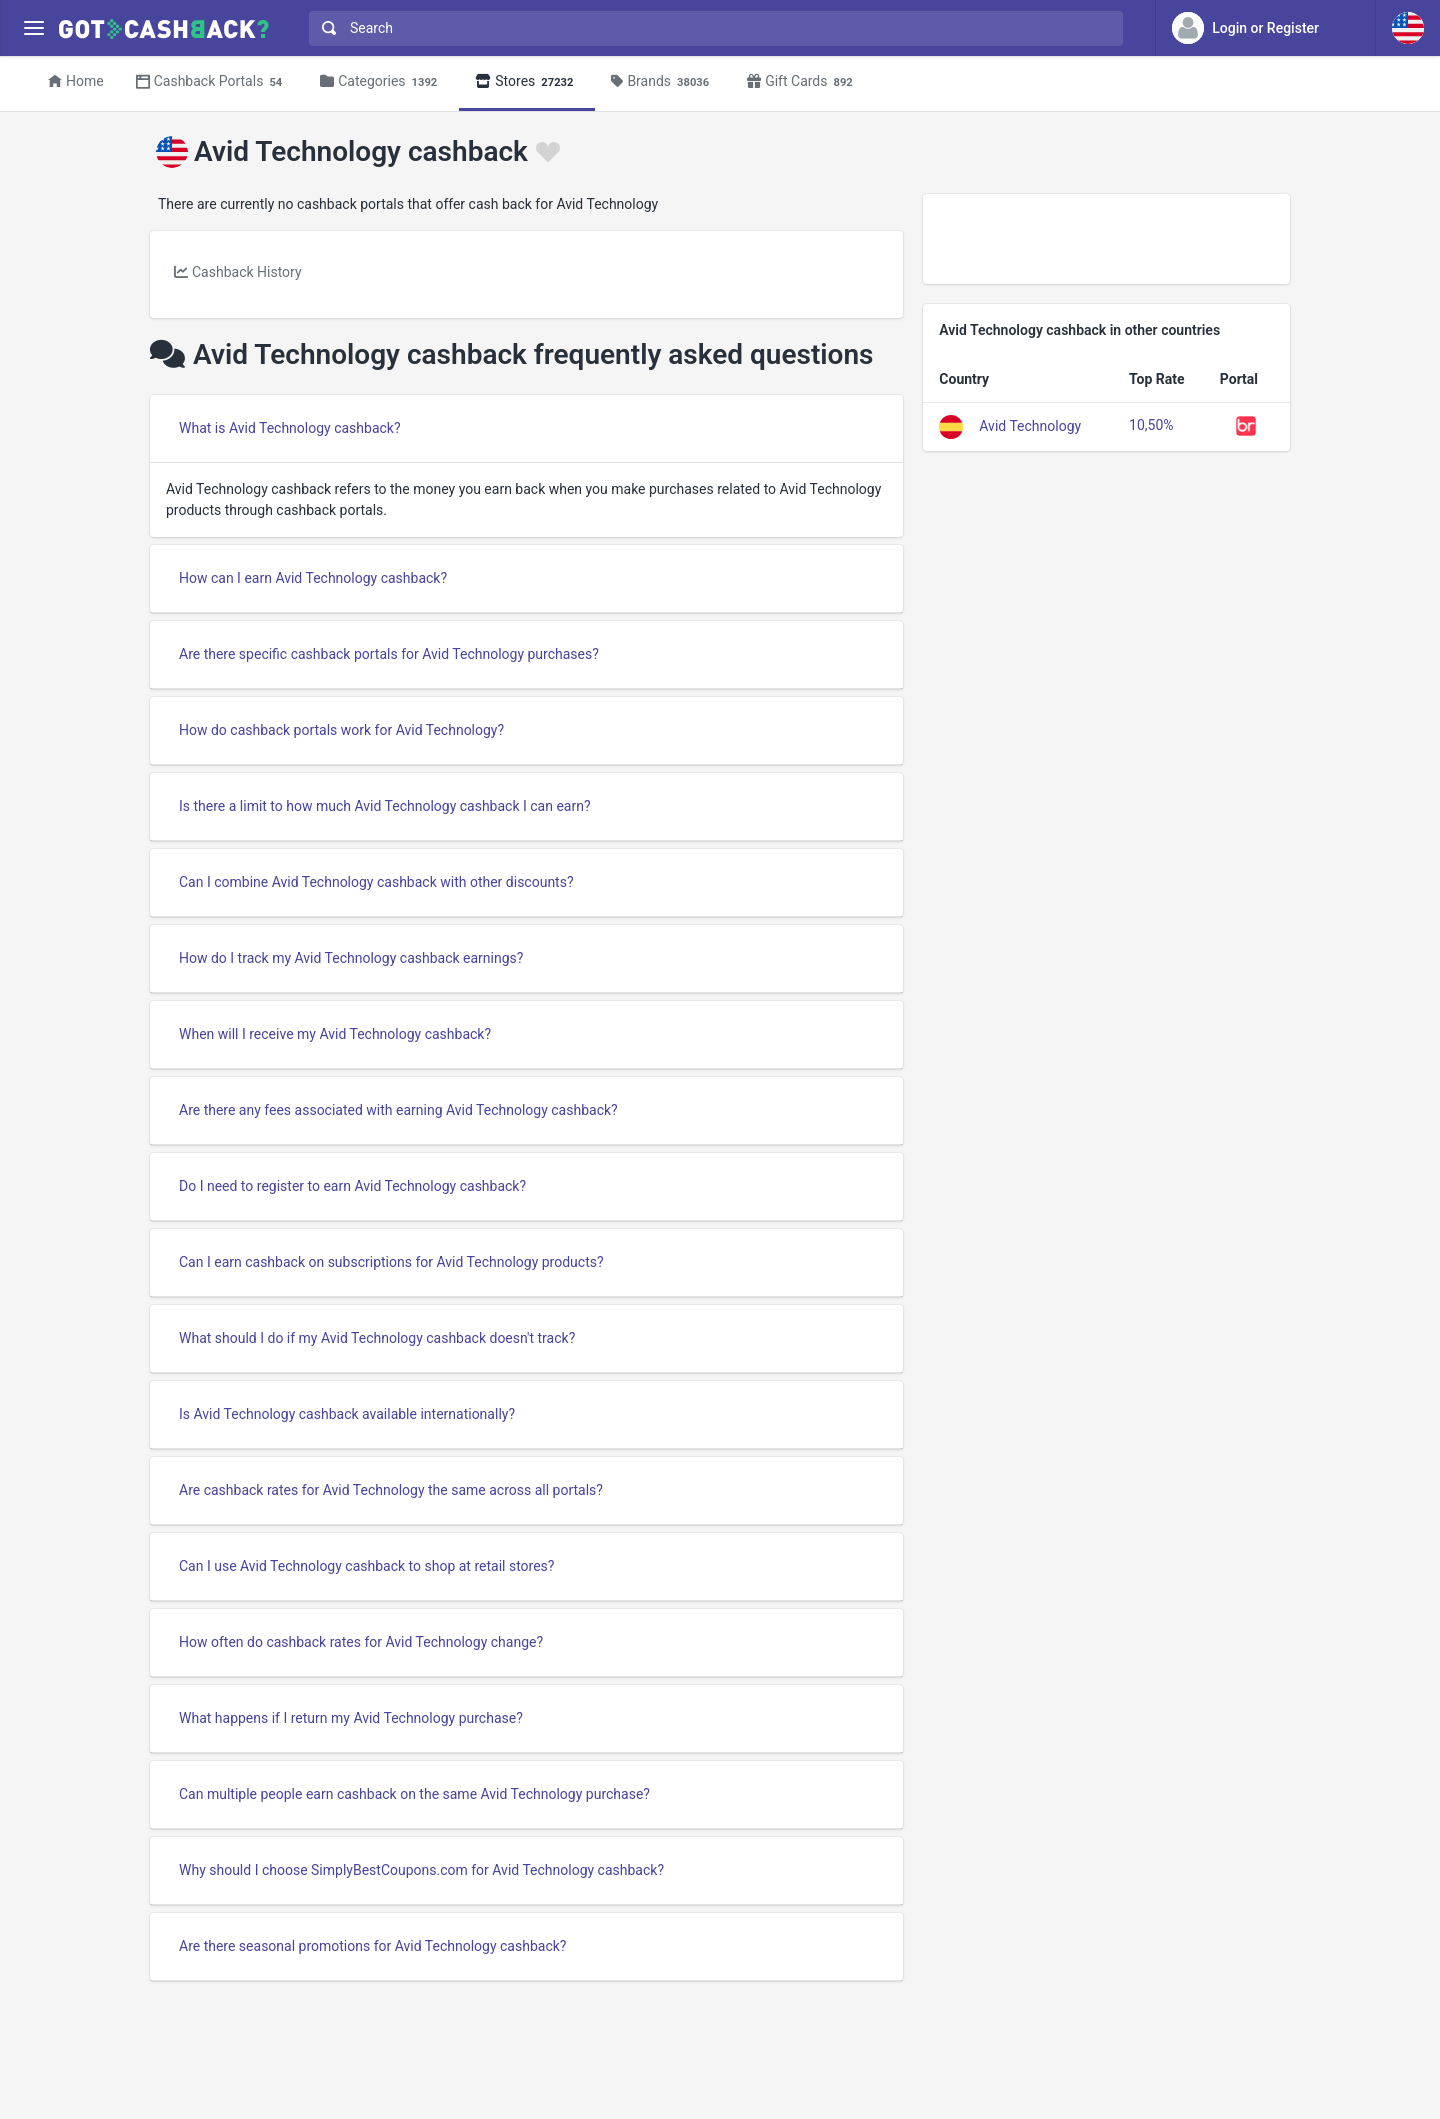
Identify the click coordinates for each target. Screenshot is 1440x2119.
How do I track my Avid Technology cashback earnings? (351, 958)
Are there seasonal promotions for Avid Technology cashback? (372, 1946)
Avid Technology (1030, 425)
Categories (381, 82)
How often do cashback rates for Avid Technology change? (361, 1642)
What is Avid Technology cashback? (290, 428)
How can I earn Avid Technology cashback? (313, 578)
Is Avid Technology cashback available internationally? (347, 1414)
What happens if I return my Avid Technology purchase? (351, 1718)
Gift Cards (803, 82)
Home (76, 81)
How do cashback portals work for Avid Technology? (341, 730)
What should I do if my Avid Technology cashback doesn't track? (377, 1338)
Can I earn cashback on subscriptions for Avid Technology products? (391, 1262)
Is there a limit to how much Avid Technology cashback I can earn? (385, 806)
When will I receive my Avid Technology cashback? (335, 1034)
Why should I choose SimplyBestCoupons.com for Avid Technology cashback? (421, 1870)
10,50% (1151, 425)
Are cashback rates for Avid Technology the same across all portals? (391, 1490)
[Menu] (33, 28)
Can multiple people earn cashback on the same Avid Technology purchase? (414, 1794)
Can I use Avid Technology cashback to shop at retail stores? (366, 1566)
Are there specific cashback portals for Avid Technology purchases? (389, 654)
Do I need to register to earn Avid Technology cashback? (352, 1186)
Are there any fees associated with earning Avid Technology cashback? (398, 1110)
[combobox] (711, 28)
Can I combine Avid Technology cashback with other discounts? (376, 882)
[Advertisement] (1106, 239)
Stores (527, 82)
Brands (663, 82)
